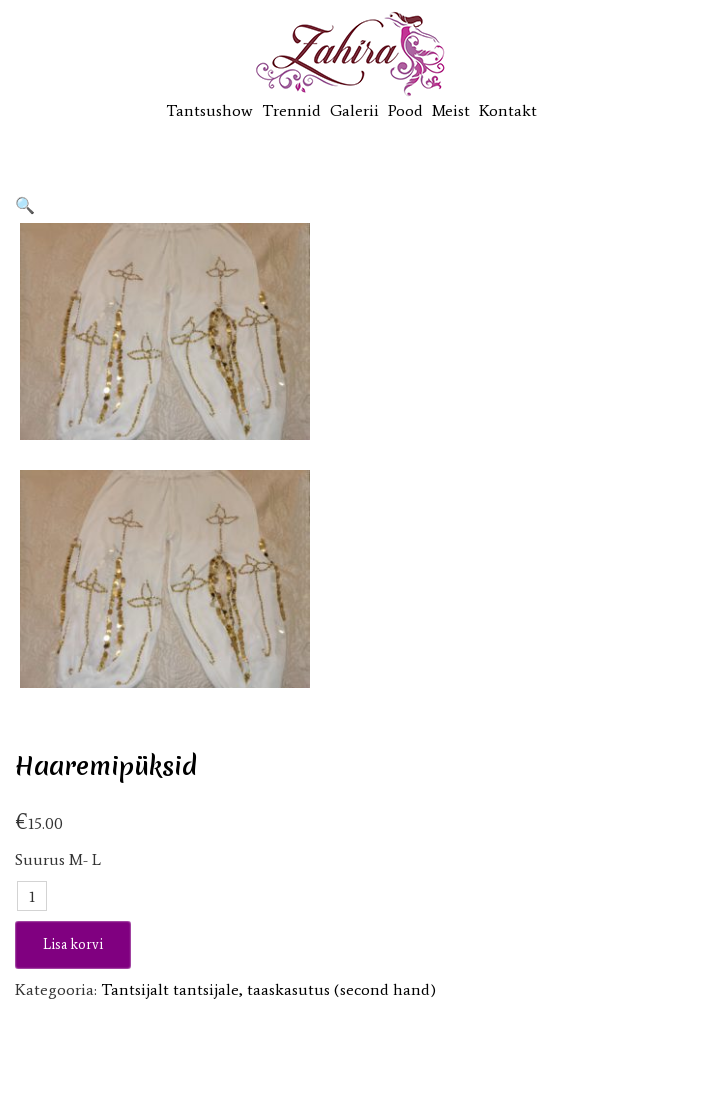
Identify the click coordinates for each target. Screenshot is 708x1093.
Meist (451, 110)
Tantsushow (209, 110)
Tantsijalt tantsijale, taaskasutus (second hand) (268, 989)
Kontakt (508, 110)
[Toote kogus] (32, 896)
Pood (405, 110)
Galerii (354, 110)
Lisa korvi (73, 944)
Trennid (291, 110)
